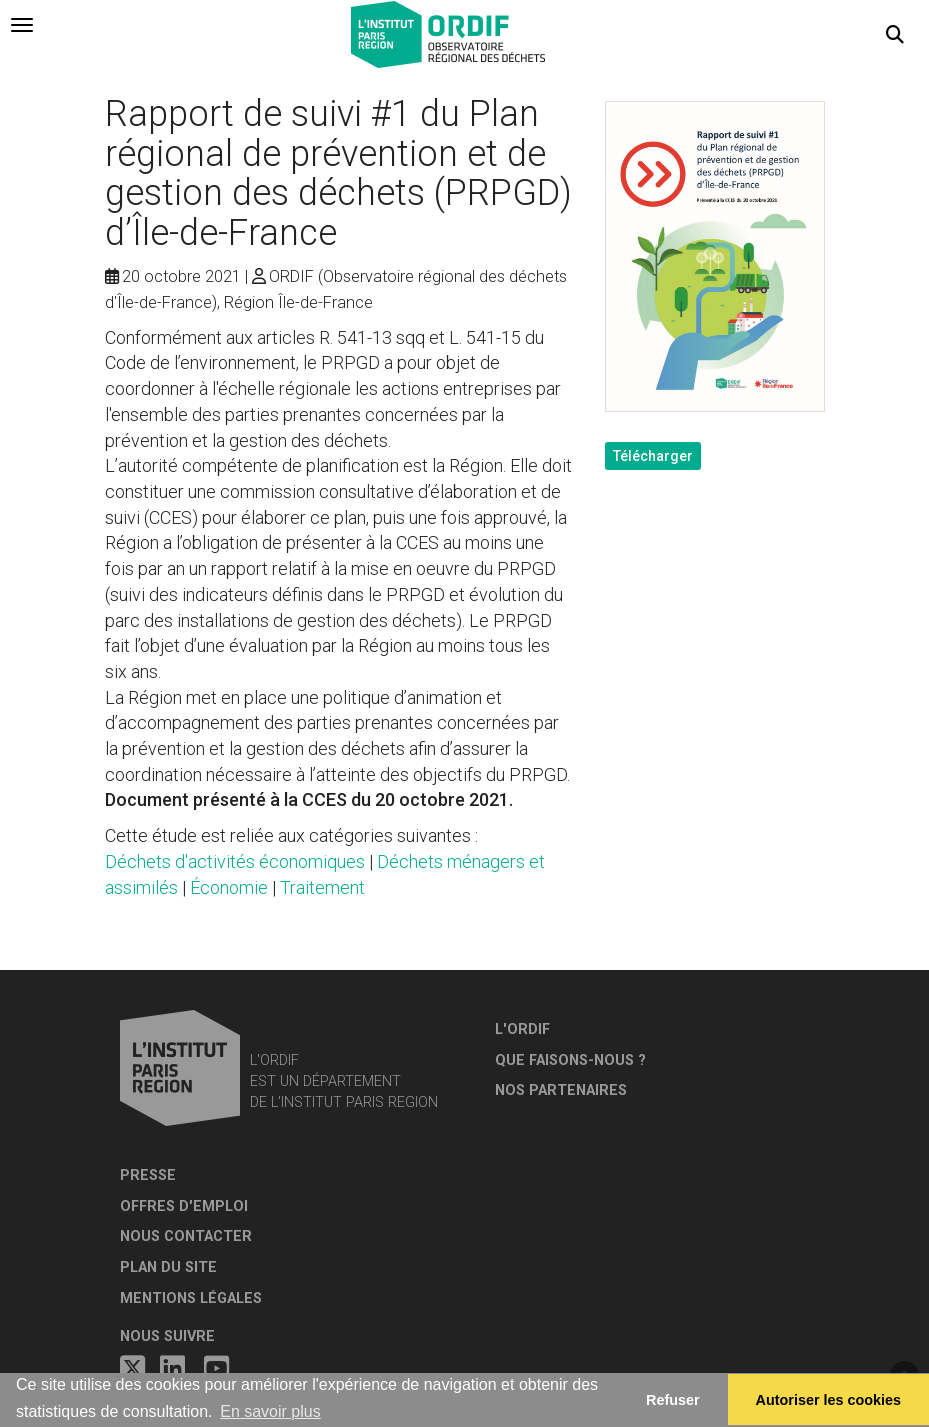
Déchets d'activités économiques (235, 861)
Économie (229, 887)
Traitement (322, 887)
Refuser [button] (673, 1400)
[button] (895, 35)
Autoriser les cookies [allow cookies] (829, 1400)
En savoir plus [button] (270, 1411)
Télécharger (653, 456)
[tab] (22, 25)
